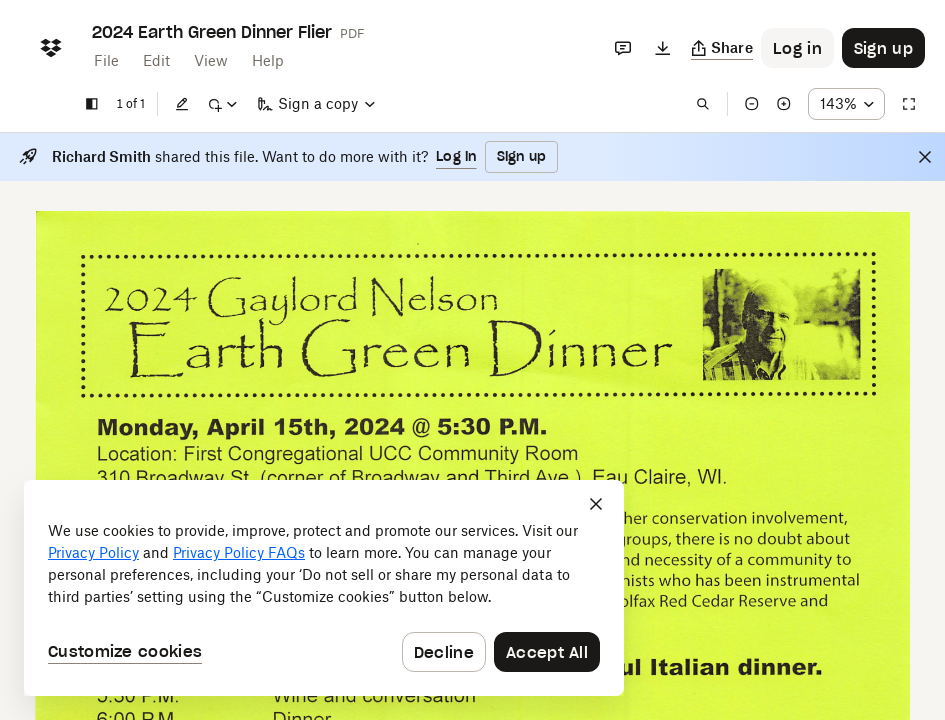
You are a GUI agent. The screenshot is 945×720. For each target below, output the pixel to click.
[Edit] (182, 104)
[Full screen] (909, 104)
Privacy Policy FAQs (239, 552)
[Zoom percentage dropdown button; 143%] (846, 104)
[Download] (663, 48)
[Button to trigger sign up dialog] (883, 48)
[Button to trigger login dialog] (797, 48)
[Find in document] (703, 104)
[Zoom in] (784, 104)
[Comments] (623, 48)
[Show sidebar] (92, 104)
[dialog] (324, 588)
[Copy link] (722, 48)
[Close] (925, 157)
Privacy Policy (93, 552)
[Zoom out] (752, 104)
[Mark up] (222, 104)
